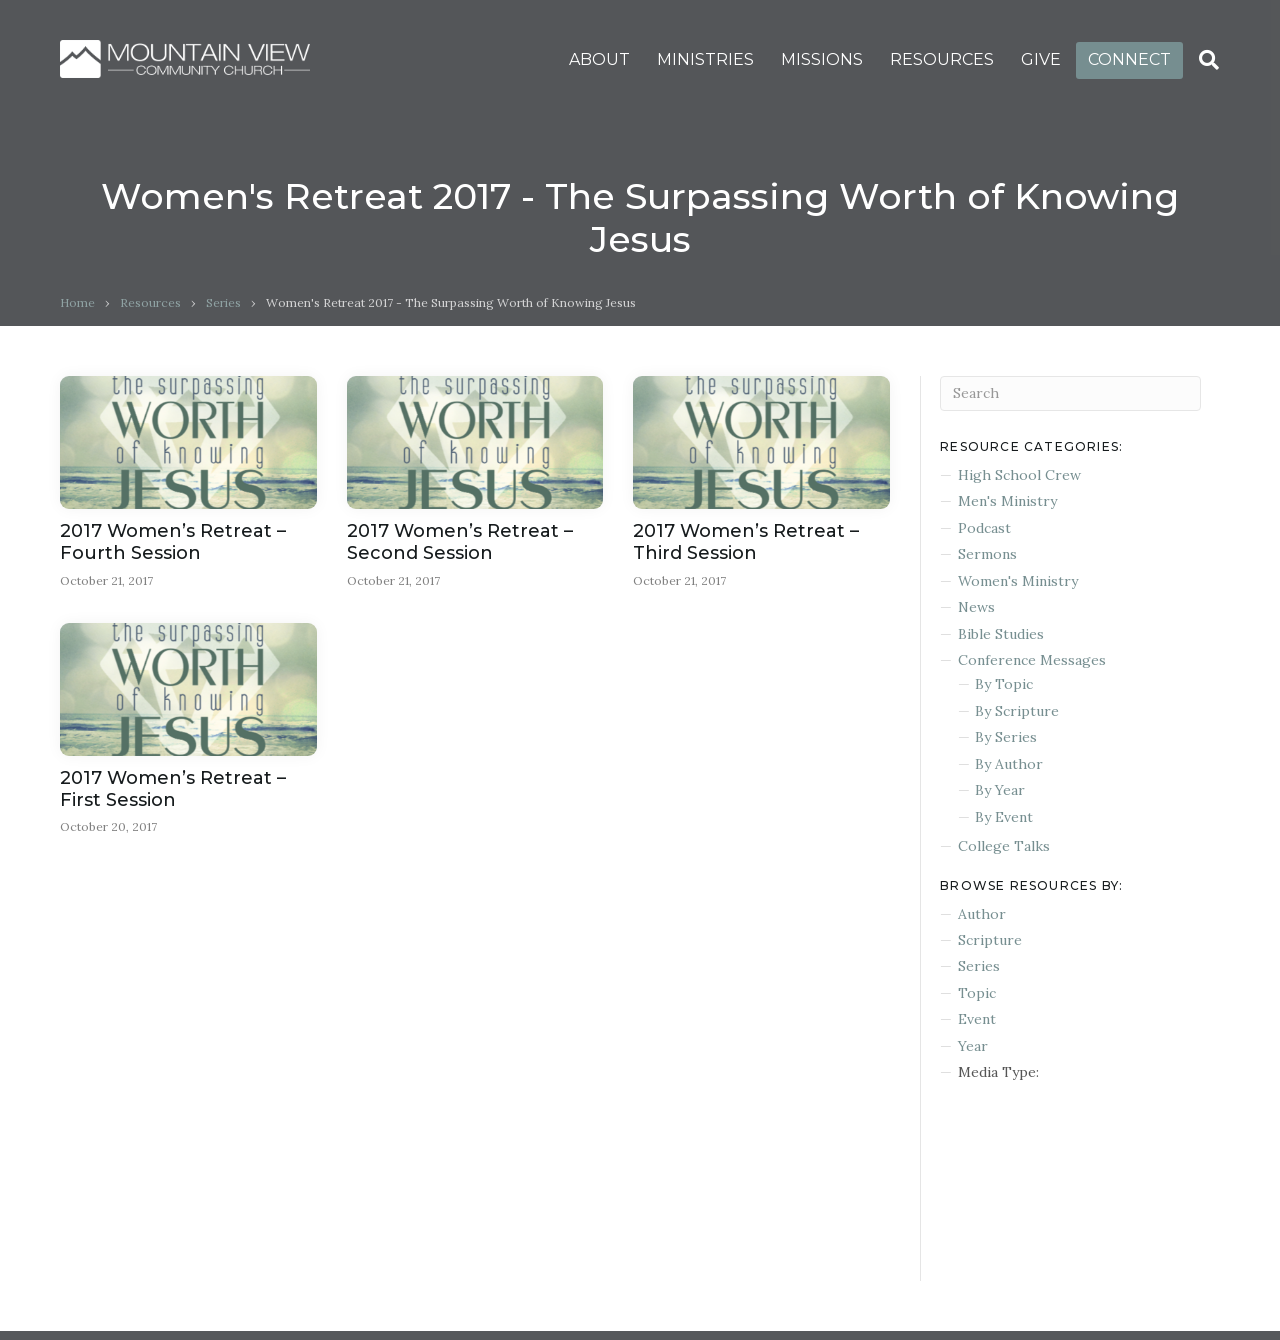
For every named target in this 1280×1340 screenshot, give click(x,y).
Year (973, 1046)
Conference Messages (1032, 660)
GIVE (1041, 59)
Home (77, 302)
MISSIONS (822, 59)
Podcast (984, 528)
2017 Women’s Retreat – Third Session (746, 542)
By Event (1004, 817)
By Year (1000, 790)
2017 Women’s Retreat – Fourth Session (173, 542)
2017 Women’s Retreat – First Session (173, 789)
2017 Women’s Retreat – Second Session (460, 542)
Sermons (987, 554)
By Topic (1004, 684)
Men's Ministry (1007, 501)
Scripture (990, 940)
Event (977, 1019)
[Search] (1209, 60)
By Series (1006, 737)
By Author (1009, 764)
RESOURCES (942, 59)
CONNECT (1129, 59)
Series (223, 302)
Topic (977, 993)
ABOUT (599, 59)
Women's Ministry (1018, 581)
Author (982, 914)
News (976, 607)
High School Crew (1019, 475)
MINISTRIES (705, 59)
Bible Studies (1001, 634)
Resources (150, 302)
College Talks (1004, 846)
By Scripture (1017, 711)
